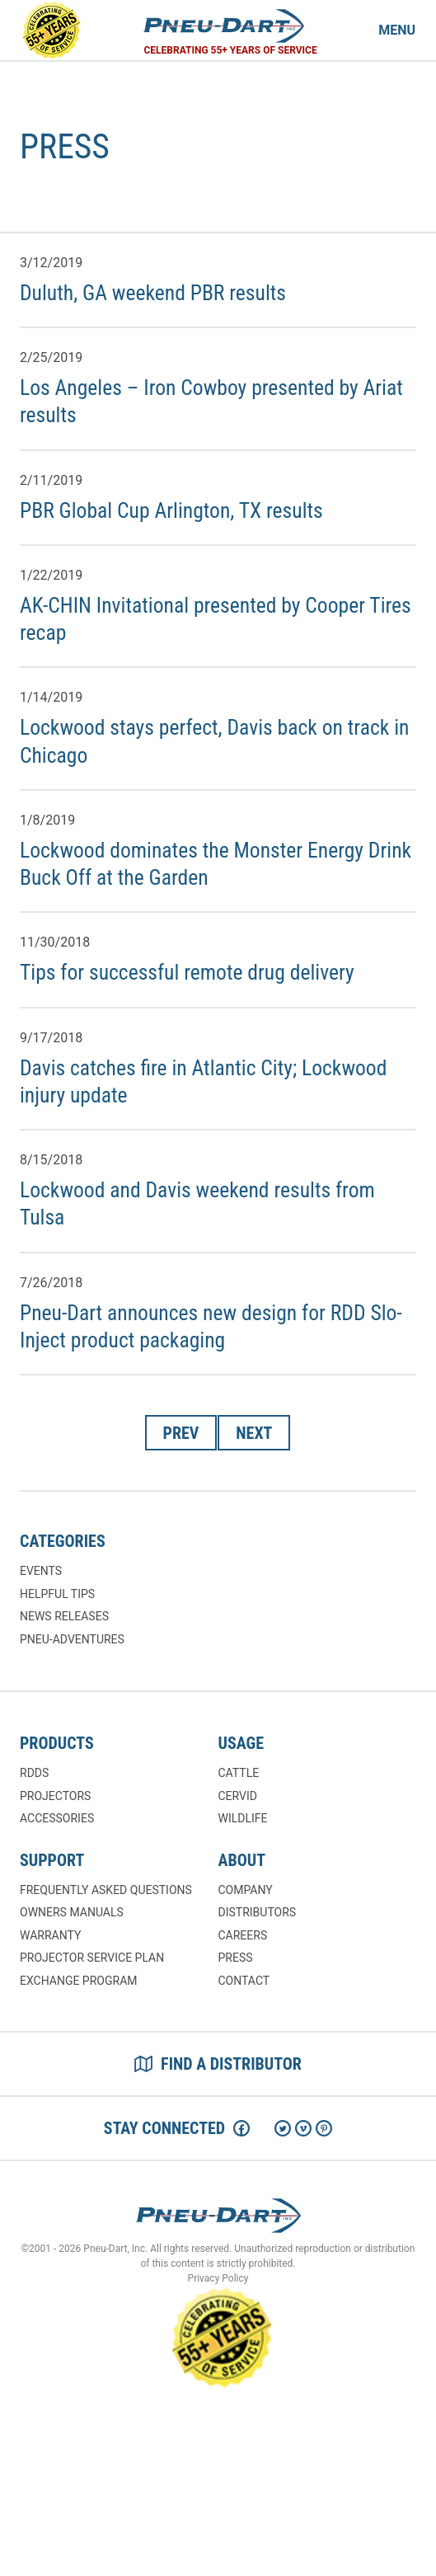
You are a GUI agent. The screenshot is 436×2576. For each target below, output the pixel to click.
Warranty (50, 1935)
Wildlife (243, 1818)
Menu (396, 30)
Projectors (55, 1796)
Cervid (237, 1796)
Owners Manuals (72, 1912)
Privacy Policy (218, 2278)
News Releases (64, 1616)
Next (254, 1433)
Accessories (57, 1818)
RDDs (34, 1772)
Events (41, 1570)
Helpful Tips (57, 1594)
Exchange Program (78, 1980)
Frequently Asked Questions (106, 1890)
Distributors (257, 1912)
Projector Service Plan (92, 1957)
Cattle (239, 1772)
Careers (243, 1935)
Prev (181, 1433)
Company (245, 1890)
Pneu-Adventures (72, 1639)
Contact (244, 1980)
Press (235, 1957)
